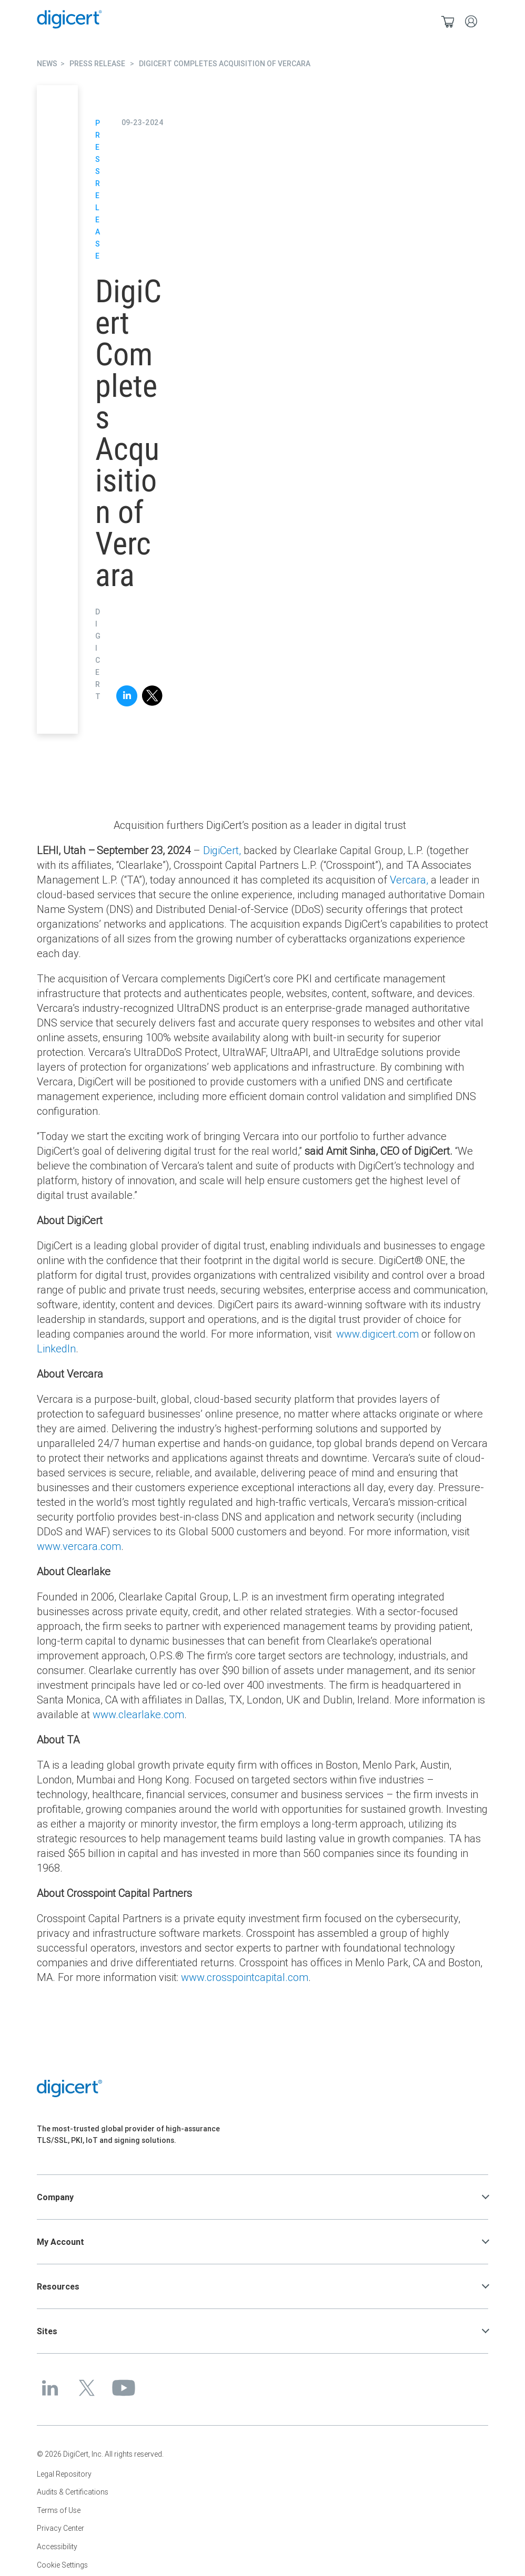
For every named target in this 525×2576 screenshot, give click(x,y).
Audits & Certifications (72, 2492)
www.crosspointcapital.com (244, 1977)
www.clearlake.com (138, 1714)
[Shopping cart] (447, 21)
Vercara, (409, 879)
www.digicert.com (377, 1333)
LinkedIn (56, 1348)
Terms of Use (58, 2510)
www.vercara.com (79, 1546)
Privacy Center (60, 2528)
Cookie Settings (62, 2565)
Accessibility (57, 2546)
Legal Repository (64, 2474)
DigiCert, (222, 850)
